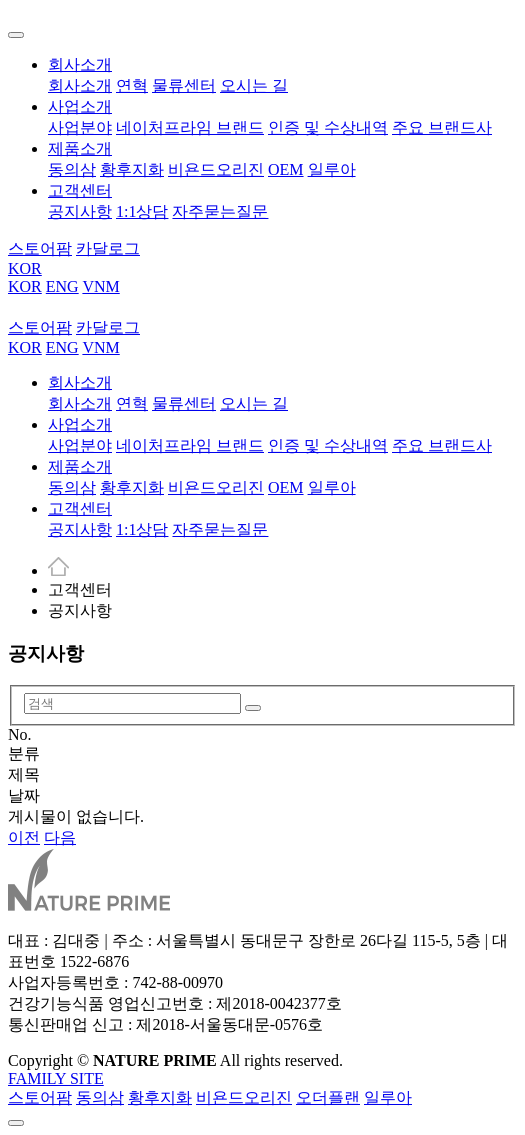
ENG (62, 286)
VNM (100, 286)
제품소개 (80, 148)
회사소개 (80, 64)
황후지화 (132, 169)
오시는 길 (254, 85)
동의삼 (72, 169)
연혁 (132, 85)
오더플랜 (328, 1097)
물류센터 (184, 85)
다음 (60, 837)
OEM (286, 169)
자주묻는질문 (220, 211)
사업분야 (80, 127)
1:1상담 (142, 211)
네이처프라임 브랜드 (190, 127)
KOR (25, 268)
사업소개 (80, 106)
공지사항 (80, 211)
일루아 (332, 169)
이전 (24, 837)
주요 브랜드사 (442, 127)
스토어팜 (40, 1097)
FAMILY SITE (56, 1078)
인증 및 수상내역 (328, 127)
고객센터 (80, 190)
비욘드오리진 (216, 169)
